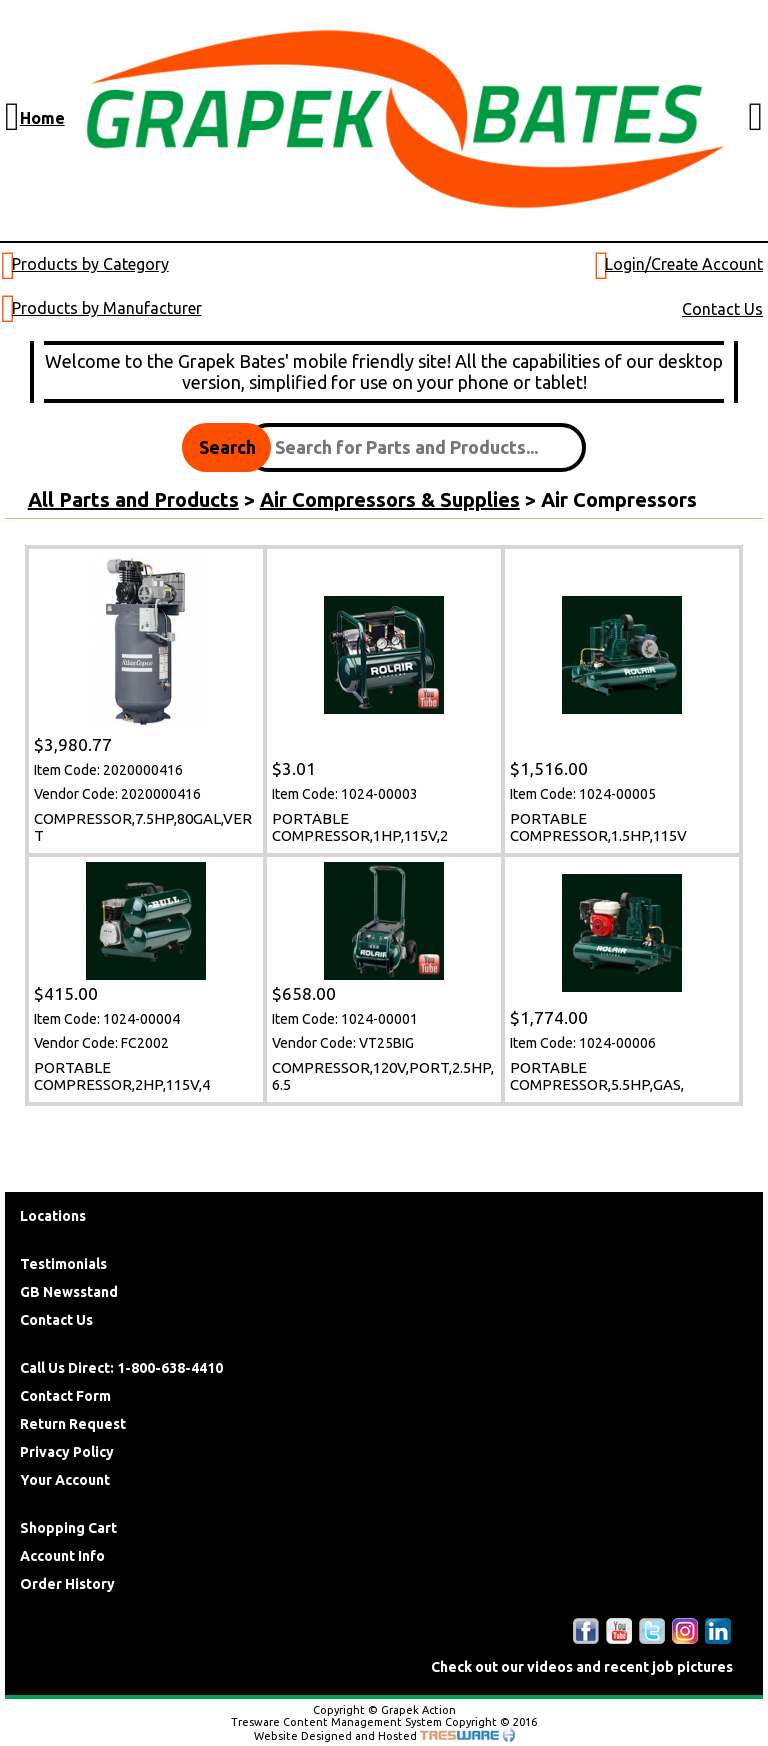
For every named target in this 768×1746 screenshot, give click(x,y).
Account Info (62, 1556)
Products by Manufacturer (107, 308)
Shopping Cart (68, 1528)
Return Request (73, 1424)
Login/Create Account (684, 264)
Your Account (65, 1480)
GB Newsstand (69, 1292)
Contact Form (65, 1396)
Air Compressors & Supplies (390, 499)
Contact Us (722, 309)
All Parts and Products (133, 499)
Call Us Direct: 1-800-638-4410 (121, 1368)
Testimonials (63, 1264)
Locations (53, 1216)
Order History (67, 1584)
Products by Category (90, 264)
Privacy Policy (67, 1452)
